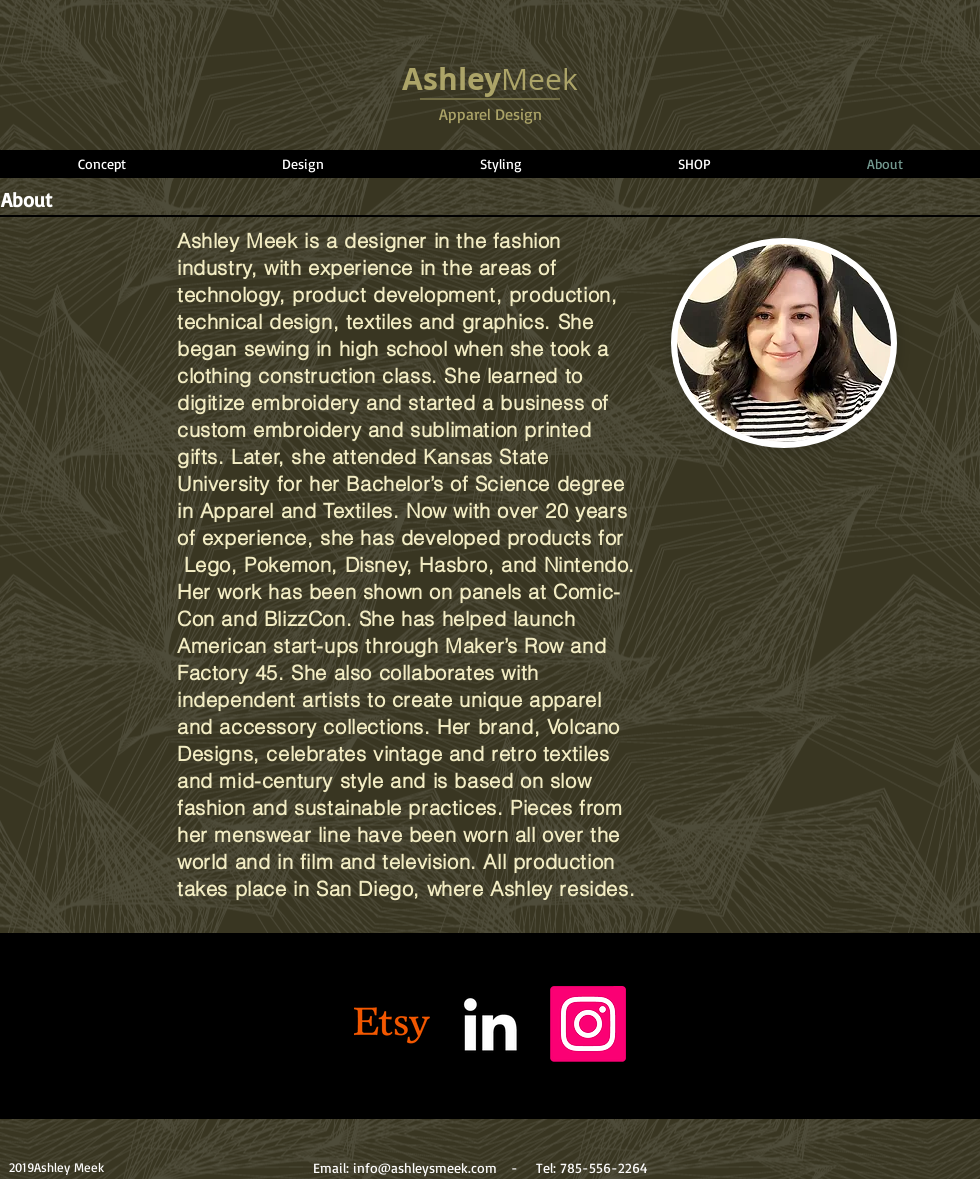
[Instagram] (588, 1024)
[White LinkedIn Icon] (490, 1024)
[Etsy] (392, 1024)
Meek (490, 79)
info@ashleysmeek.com (425, 1167)
